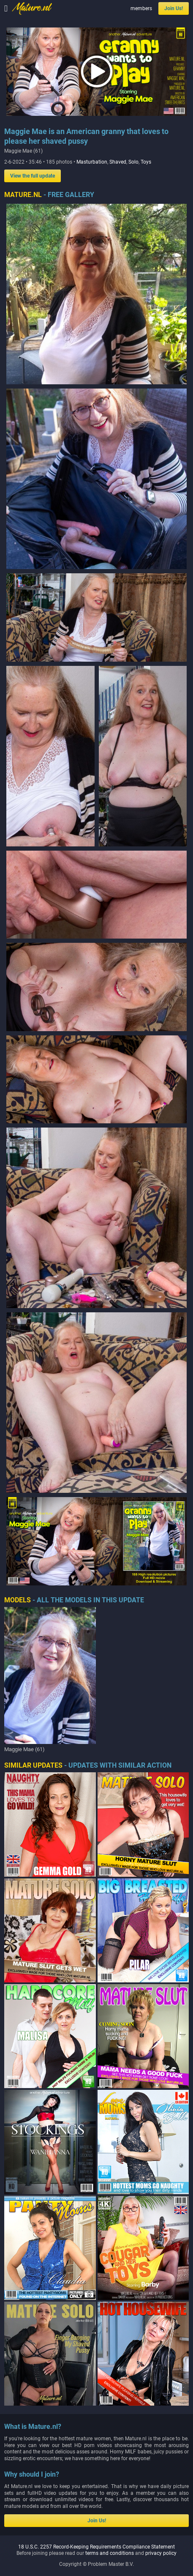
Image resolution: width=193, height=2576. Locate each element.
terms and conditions (109, 2358)
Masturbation (91, 162)
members (141, 8)
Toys (146, 162)
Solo (133, 162)
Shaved (117, 162)
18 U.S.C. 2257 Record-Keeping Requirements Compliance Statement (96, 2351)
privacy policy (161, 2358)
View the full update (32, 176)
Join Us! (173, 8)
